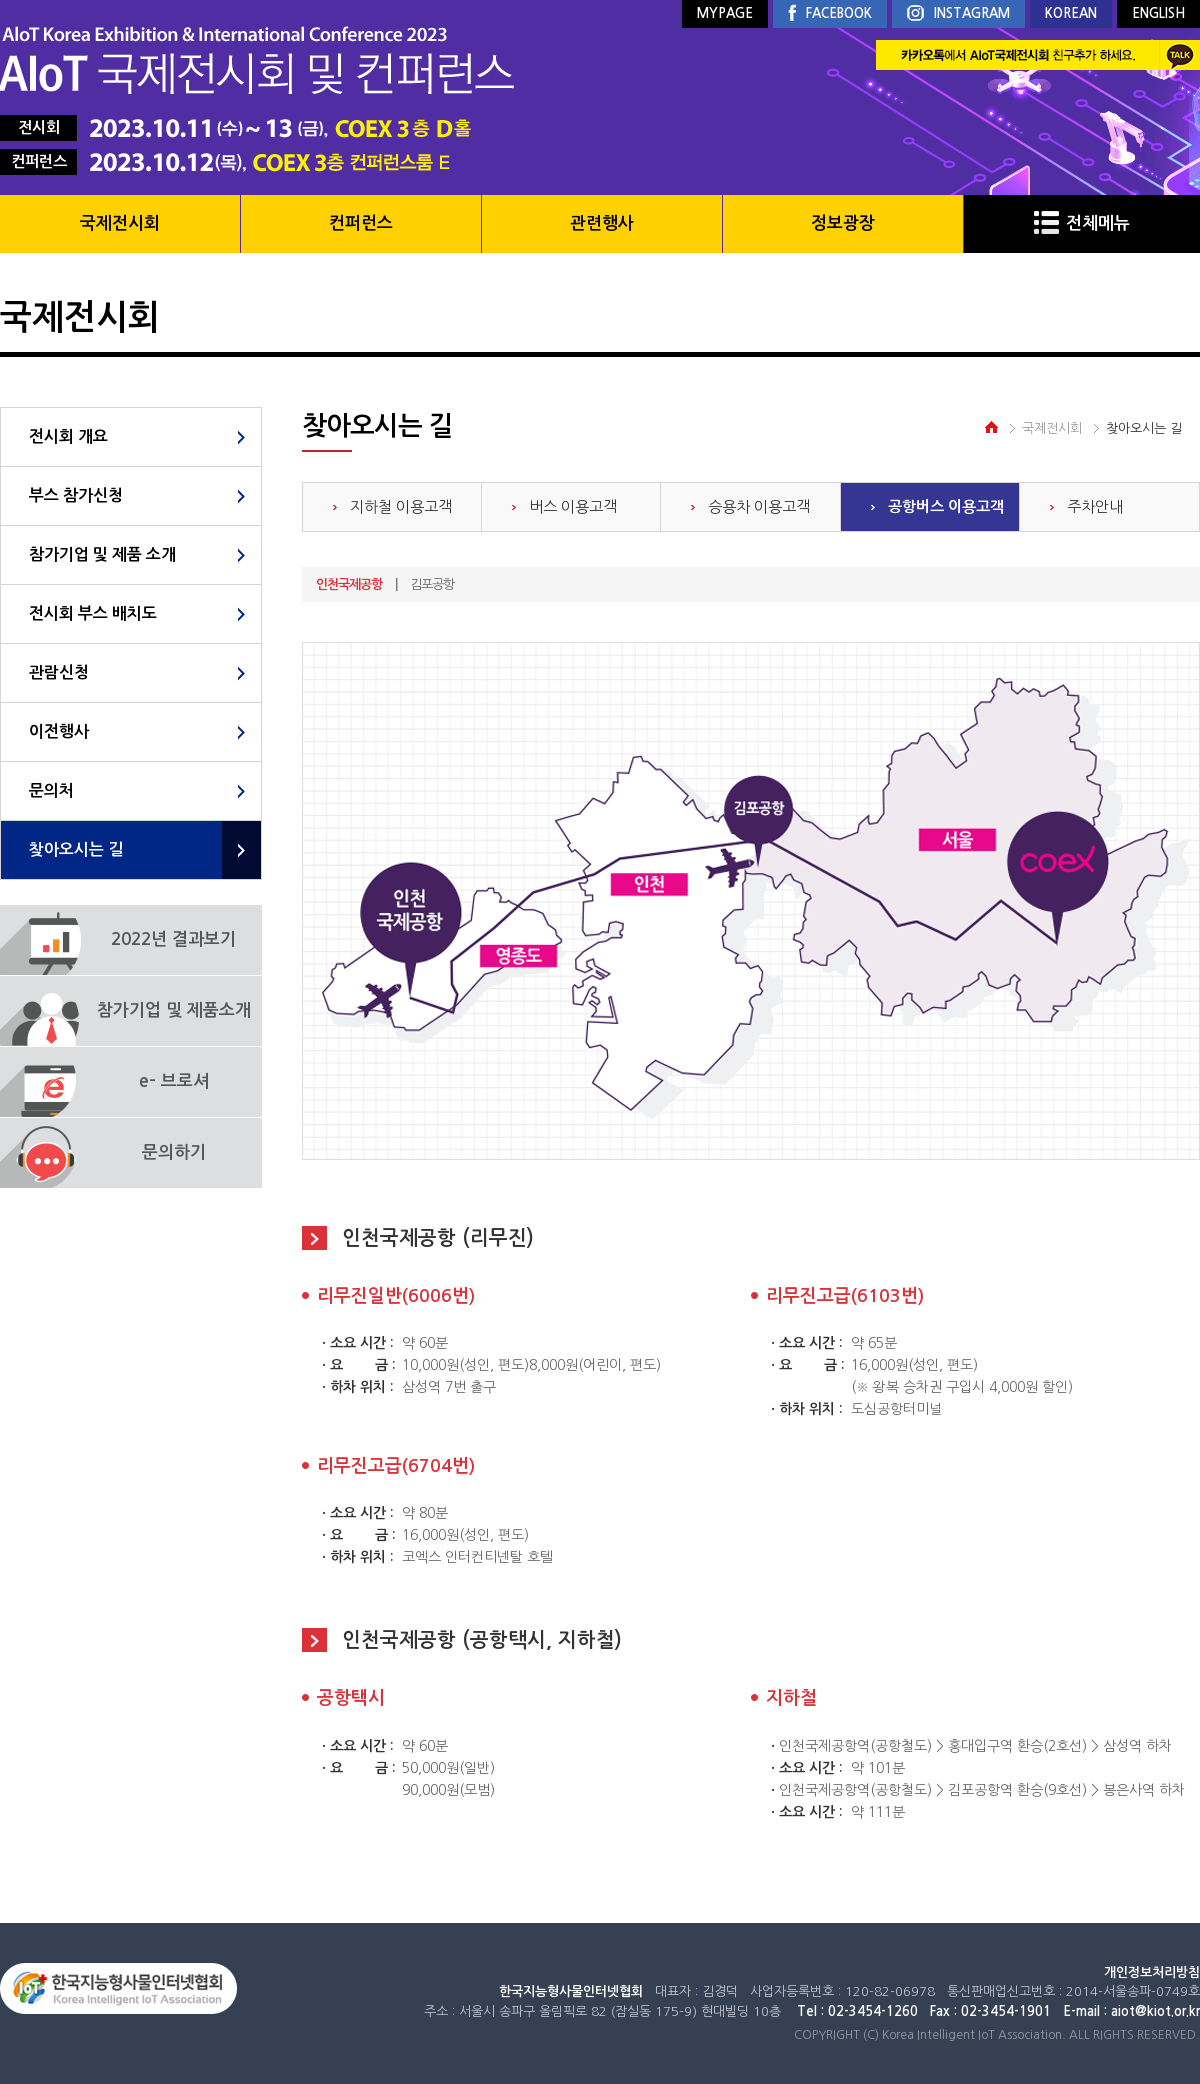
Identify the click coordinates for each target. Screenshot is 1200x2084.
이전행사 (59, 731)
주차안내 (1095, 506)
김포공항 (432, 584)
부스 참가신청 (76, 495)
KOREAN (1071, 13)
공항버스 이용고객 (946, 506)
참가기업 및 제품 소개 (102, 554)
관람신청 (59, 672)
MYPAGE (725, 13)
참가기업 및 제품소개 (174, 1010)
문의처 (51, 790)
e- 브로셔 (174, 1081)
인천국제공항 (349, 584)
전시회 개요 (68, 436)
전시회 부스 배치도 (93, 613)
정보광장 (843, 223)
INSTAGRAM (958, 14)
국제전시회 (120, 223)
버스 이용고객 (573, 506)
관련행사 (602, 223)
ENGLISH (1158, 13)
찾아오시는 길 (76, 849)
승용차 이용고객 (759, 506)
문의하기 (174, 1152)
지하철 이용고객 (401, 506)
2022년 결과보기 (173, 939)
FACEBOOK (830, 14)
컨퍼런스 (361, 223)
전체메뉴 (1082, 223)
